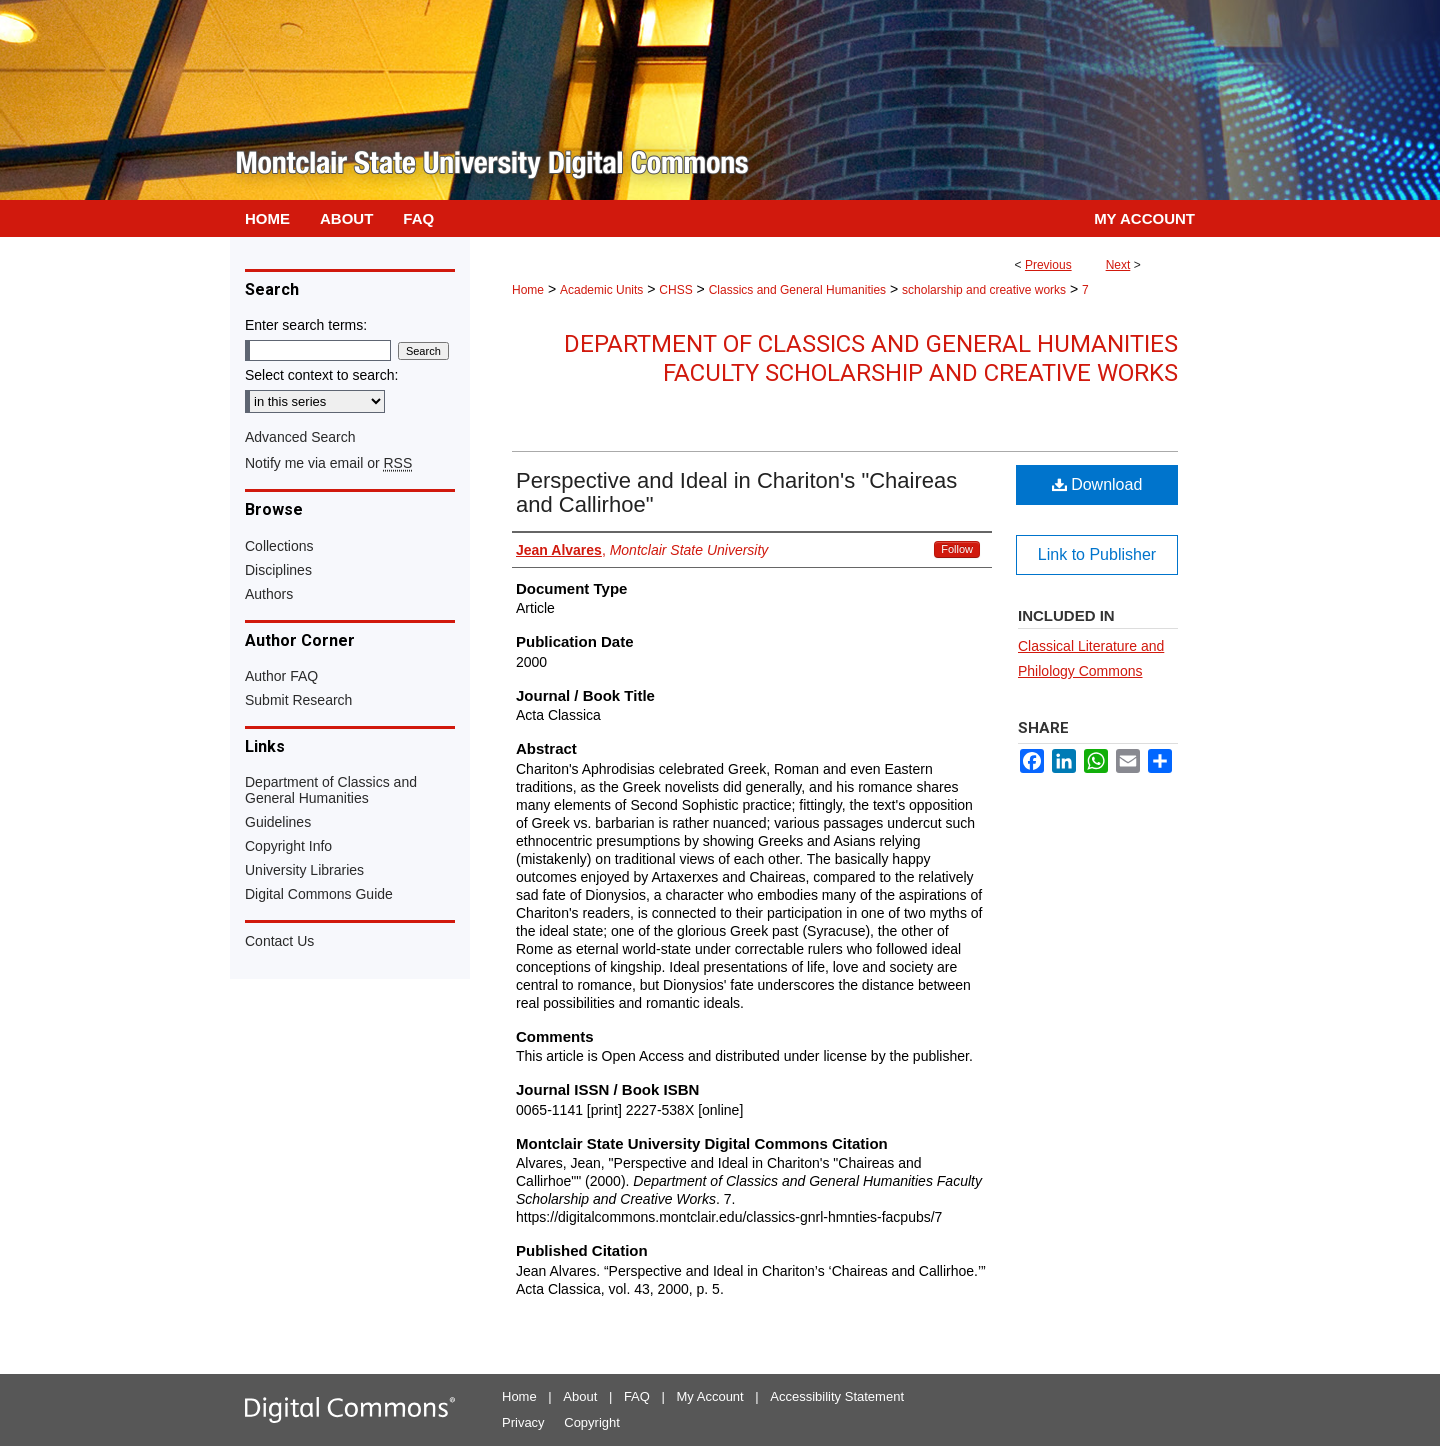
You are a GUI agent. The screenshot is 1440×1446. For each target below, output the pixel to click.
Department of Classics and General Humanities (331, 790)
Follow (957, 549)
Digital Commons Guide (319, 894)
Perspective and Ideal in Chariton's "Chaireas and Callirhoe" (736, 492)
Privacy (523, 1422)
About (580, 1396)
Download (1097, 484)
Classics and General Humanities (797, 290)
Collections (279, 546)
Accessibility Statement (837, 1396)
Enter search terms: (306, 325)
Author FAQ (281, 676)
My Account (710, 1396)
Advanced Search (300, 437)
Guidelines (278, 822)
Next (1118, 265)
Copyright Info (288, 846)
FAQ (637, 1396)
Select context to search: (321, 375)
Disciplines (278, 570)
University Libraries (304, 870)
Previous (1048, 265)
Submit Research (298, 700)
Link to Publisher (1097, 554)
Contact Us (279, 941)
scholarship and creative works (984, 290)
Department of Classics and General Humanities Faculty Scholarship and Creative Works (871, 358)
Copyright (592, 1422)
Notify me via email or (328, 463)
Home (528, 290)
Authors (269, 594)
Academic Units (601, 290)
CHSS (675, 290)
